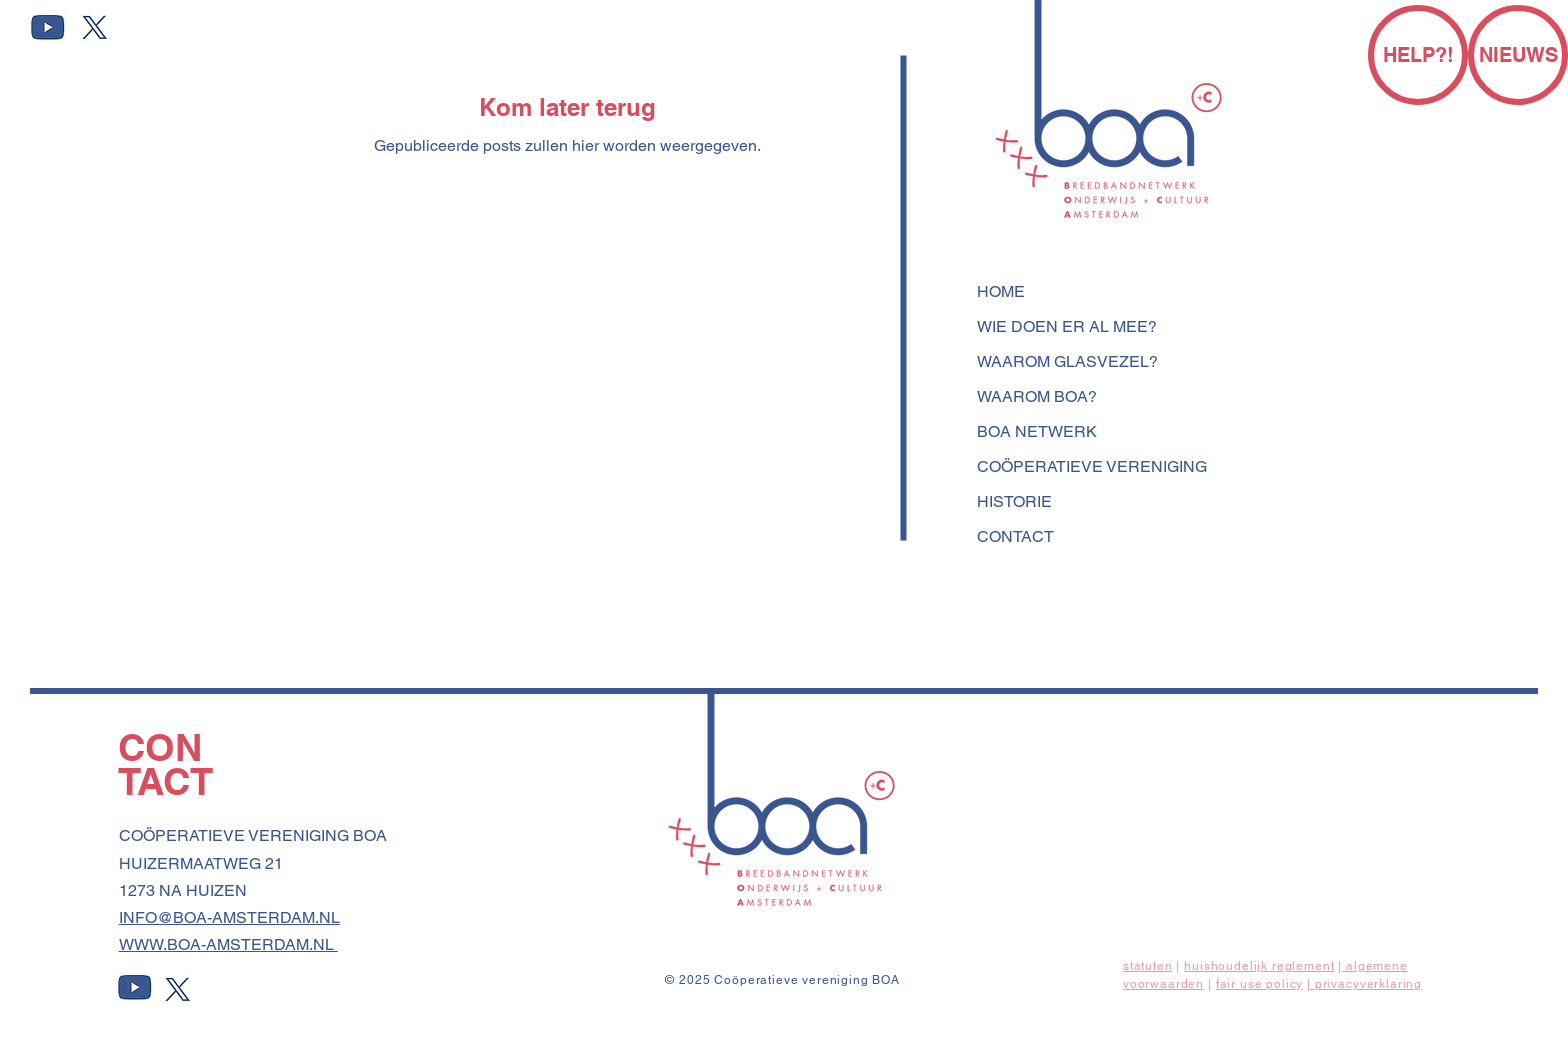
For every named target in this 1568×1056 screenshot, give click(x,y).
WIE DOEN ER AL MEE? (1067, 326)
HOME (1001, 291)
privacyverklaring (1368, 984)
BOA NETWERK (1037, 431)
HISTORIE (1014, 501)
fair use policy (1260, 984)
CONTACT (1015, 536)
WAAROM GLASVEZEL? (1067, 361)
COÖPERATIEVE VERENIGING (1092, 466)
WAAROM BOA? (1037, 396)
